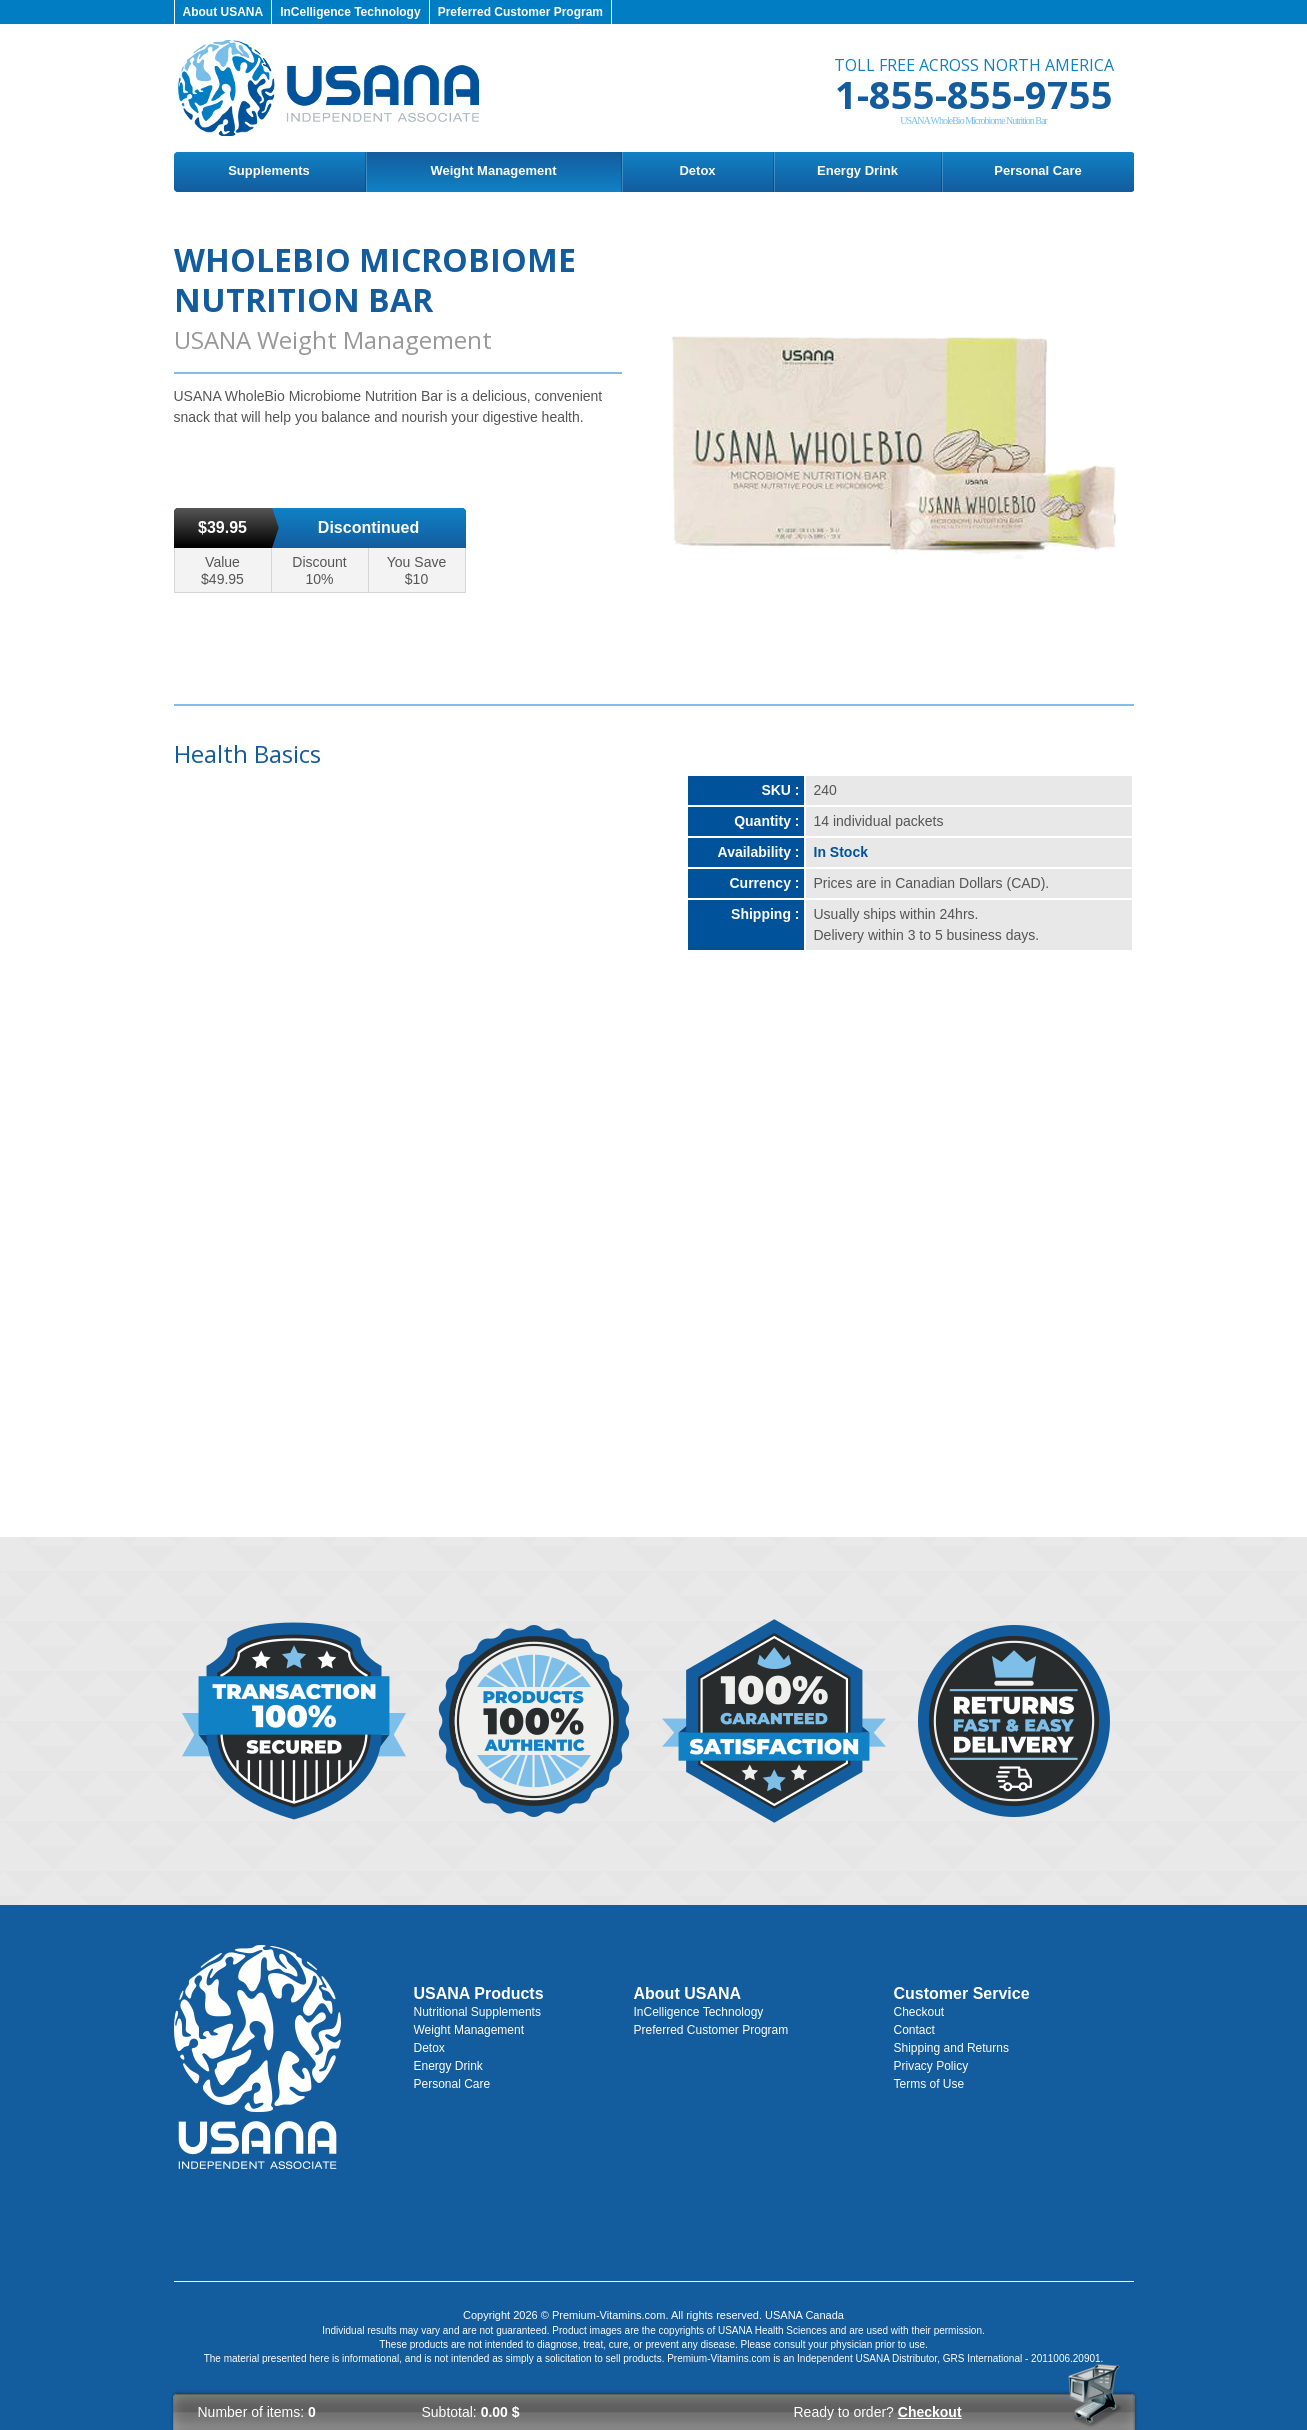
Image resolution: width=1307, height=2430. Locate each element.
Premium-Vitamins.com (609, 2315)
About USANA (223, 12)
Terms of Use (929, 2084)
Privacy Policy (931, 2066)
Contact (914, 2030)
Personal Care (1037, 170)
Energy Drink (857, 170)
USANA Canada (804, 2315)
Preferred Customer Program (520, 12)
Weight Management (493, 170)
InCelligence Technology (350, 12)
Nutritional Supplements (477, 2012)
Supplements (269, 170)
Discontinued (368, 527)
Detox (697, 170)
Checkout (919, 2012)
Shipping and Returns (951, 2048)
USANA (872, 2358)
